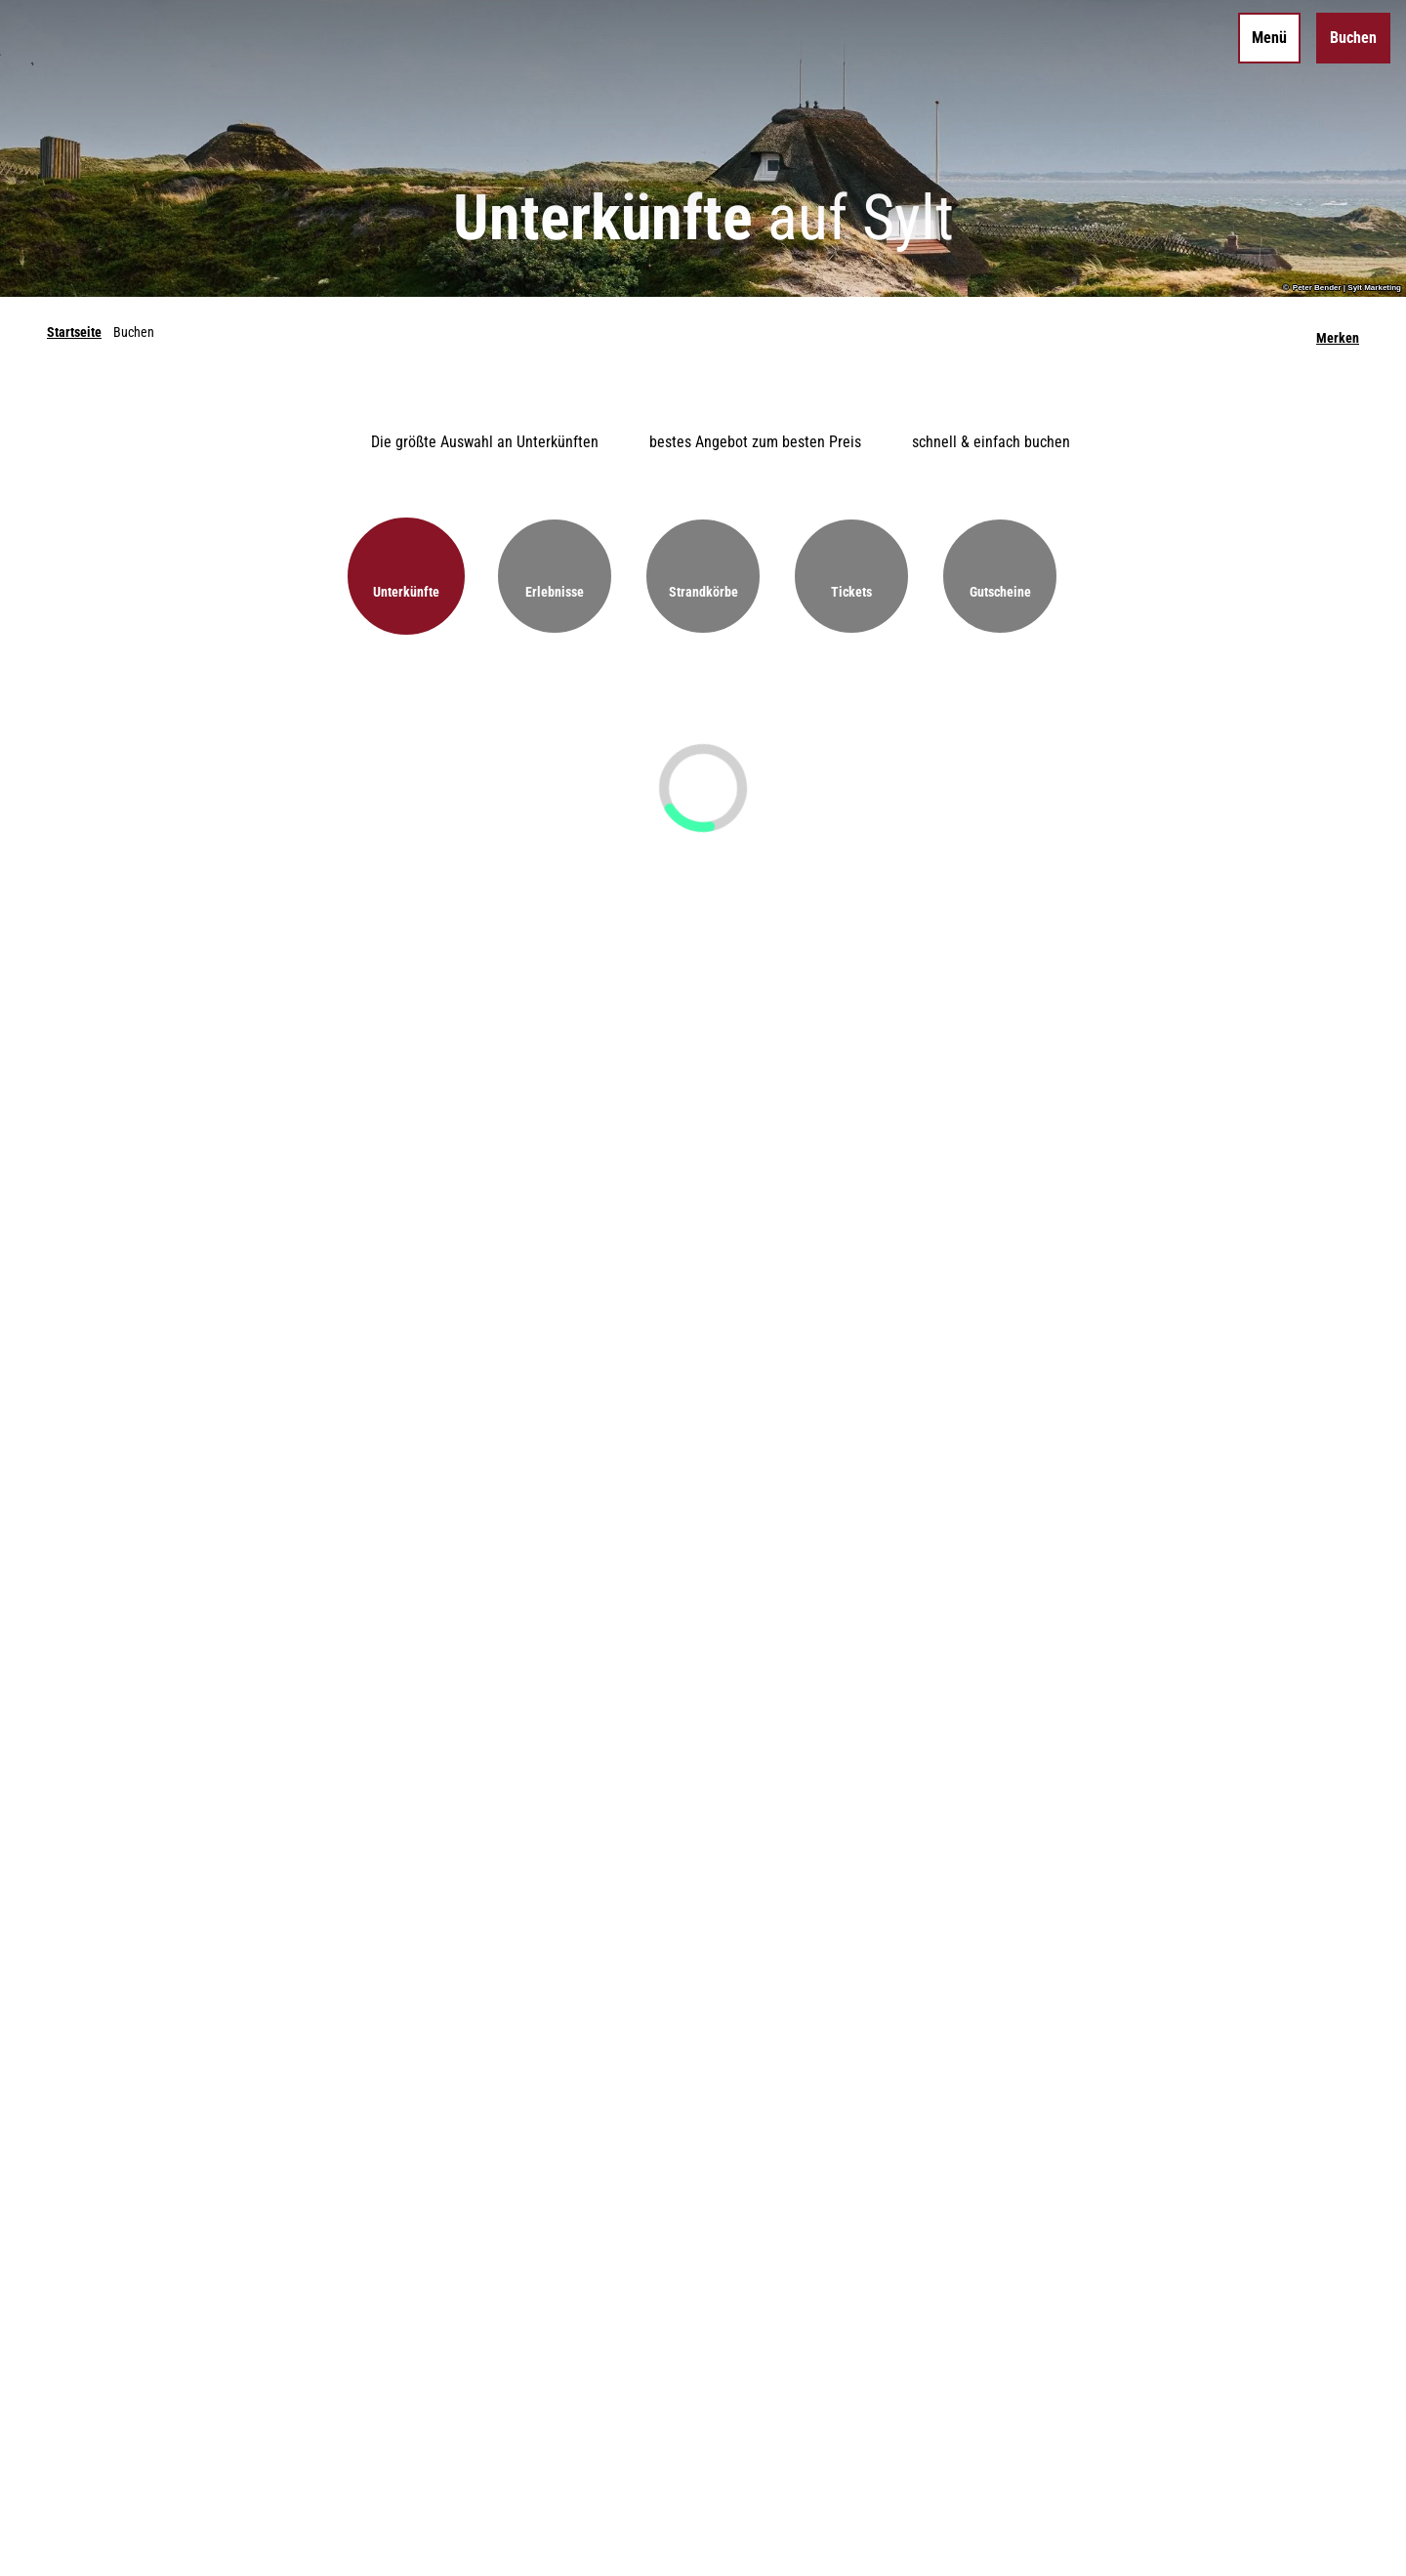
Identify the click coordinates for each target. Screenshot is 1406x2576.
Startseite (74, 332)
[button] (406, 576)
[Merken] (1337, 332)
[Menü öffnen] (1269, 38)
